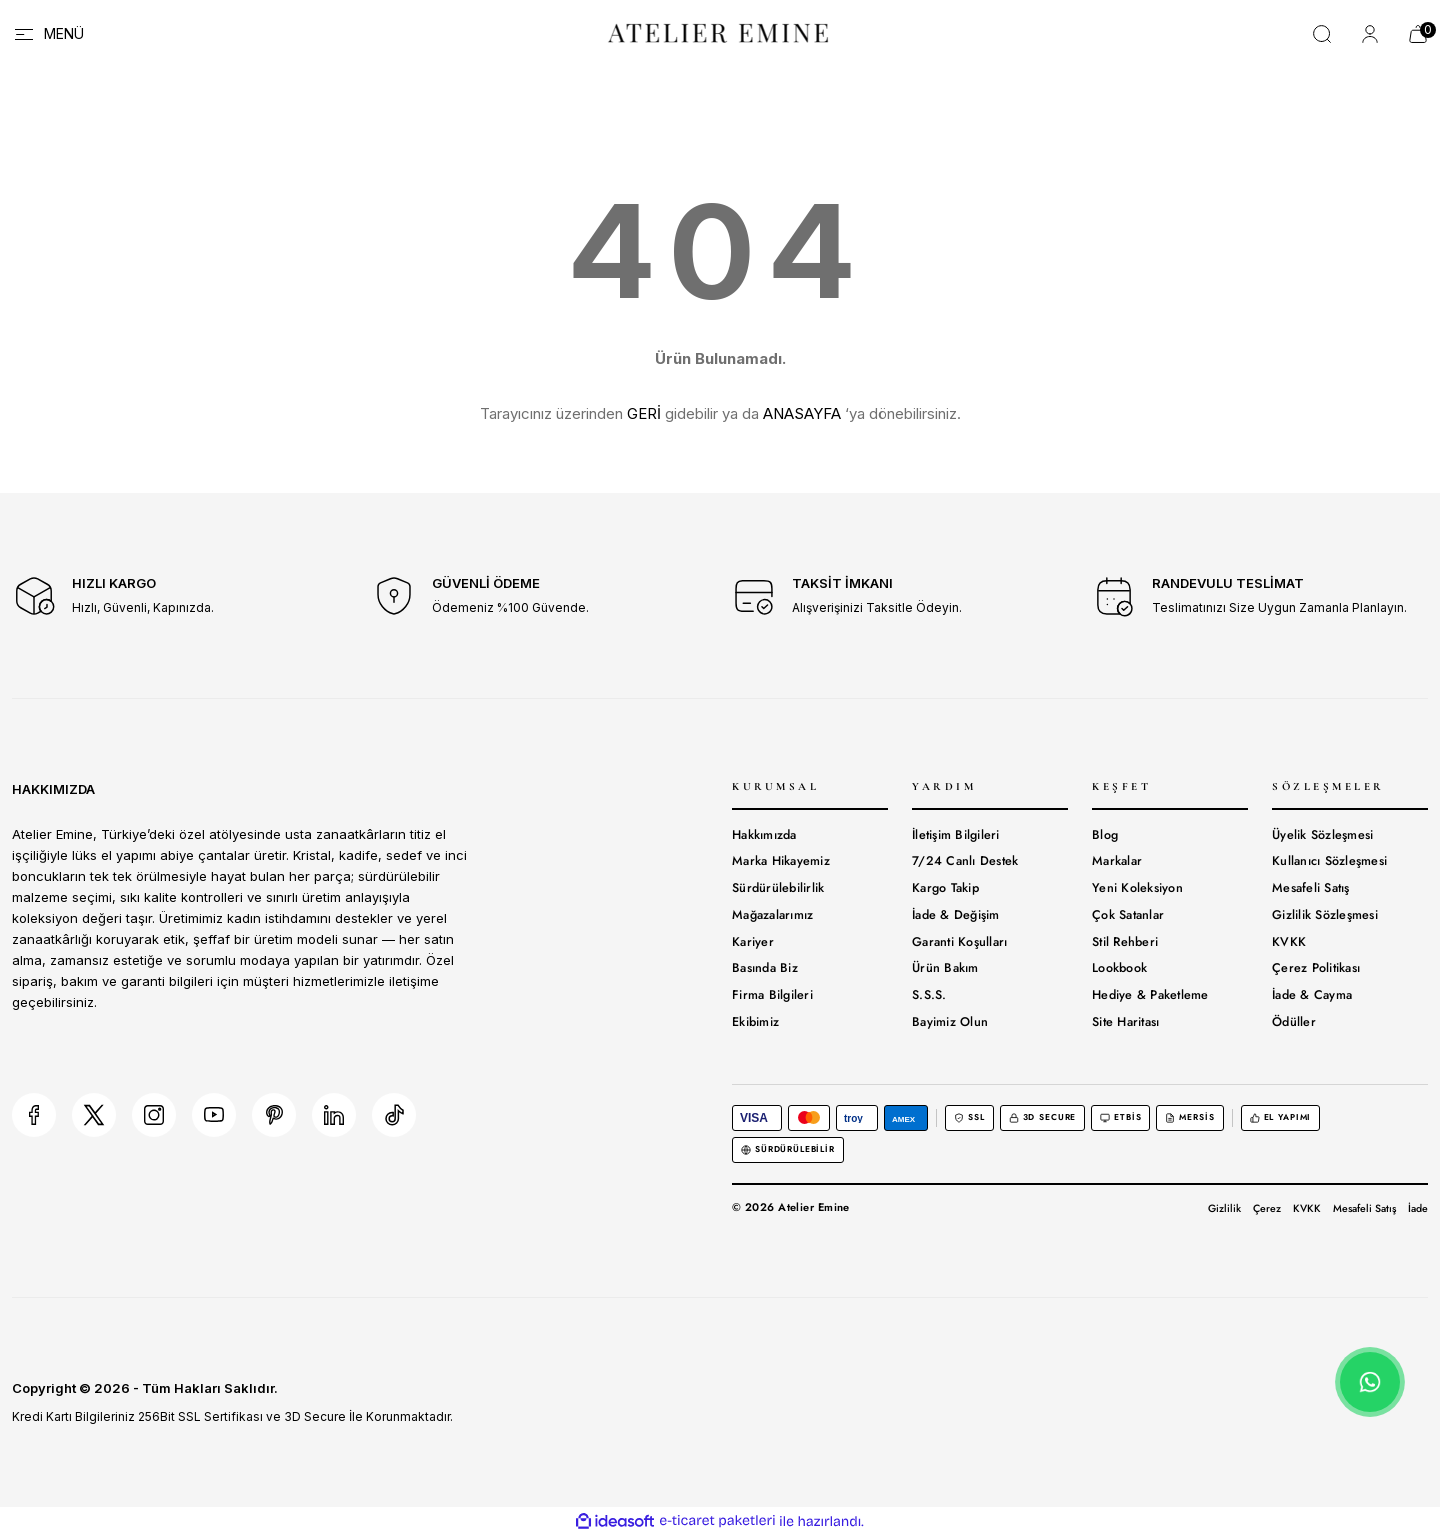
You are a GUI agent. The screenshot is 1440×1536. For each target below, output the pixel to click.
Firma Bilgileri (772, 995)
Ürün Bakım (945, 968)
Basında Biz (765, 968)
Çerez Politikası (1316, 968)
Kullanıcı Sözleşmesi (1329, 861)
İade (1418, 1208)
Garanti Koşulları (959, 942)
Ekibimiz (755, 1022)
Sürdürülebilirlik (778, 888)
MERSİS (1189, 1117)
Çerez (1267, 1208)
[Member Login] (1370, 34)
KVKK (1289, 942)
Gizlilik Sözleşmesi (1325, 915)
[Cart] (1418, 34)
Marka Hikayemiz (781, 861)
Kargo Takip (945, 888)
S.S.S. (929, 995)
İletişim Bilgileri (956, 835)
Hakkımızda (764, 835)
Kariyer (753, 942)
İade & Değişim (956, 915)
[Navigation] (48, 34)
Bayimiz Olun (950, 1022)
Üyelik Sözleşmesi (1322, 835)
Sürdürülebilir (788, 1149)
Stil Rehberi (1125, 942)
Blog (1105, 835)
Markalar (1117, 861)
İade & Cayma (1312, 995)
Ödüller (1294, 1022)
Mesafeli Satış (1311, 888)
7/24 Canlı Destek (965, 861)
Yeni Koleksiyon (1137, 888)
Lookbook (1119, 968)
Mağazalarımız (772, 915)
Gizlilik (1224, 1208)
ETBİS (1120, 1117)
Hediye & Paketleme (1150, 995)
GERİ (644, 413)
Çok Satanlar (1128, 915)
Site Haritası (1125, 1022)
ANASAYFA (802, 413)
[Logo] (720, 32)
